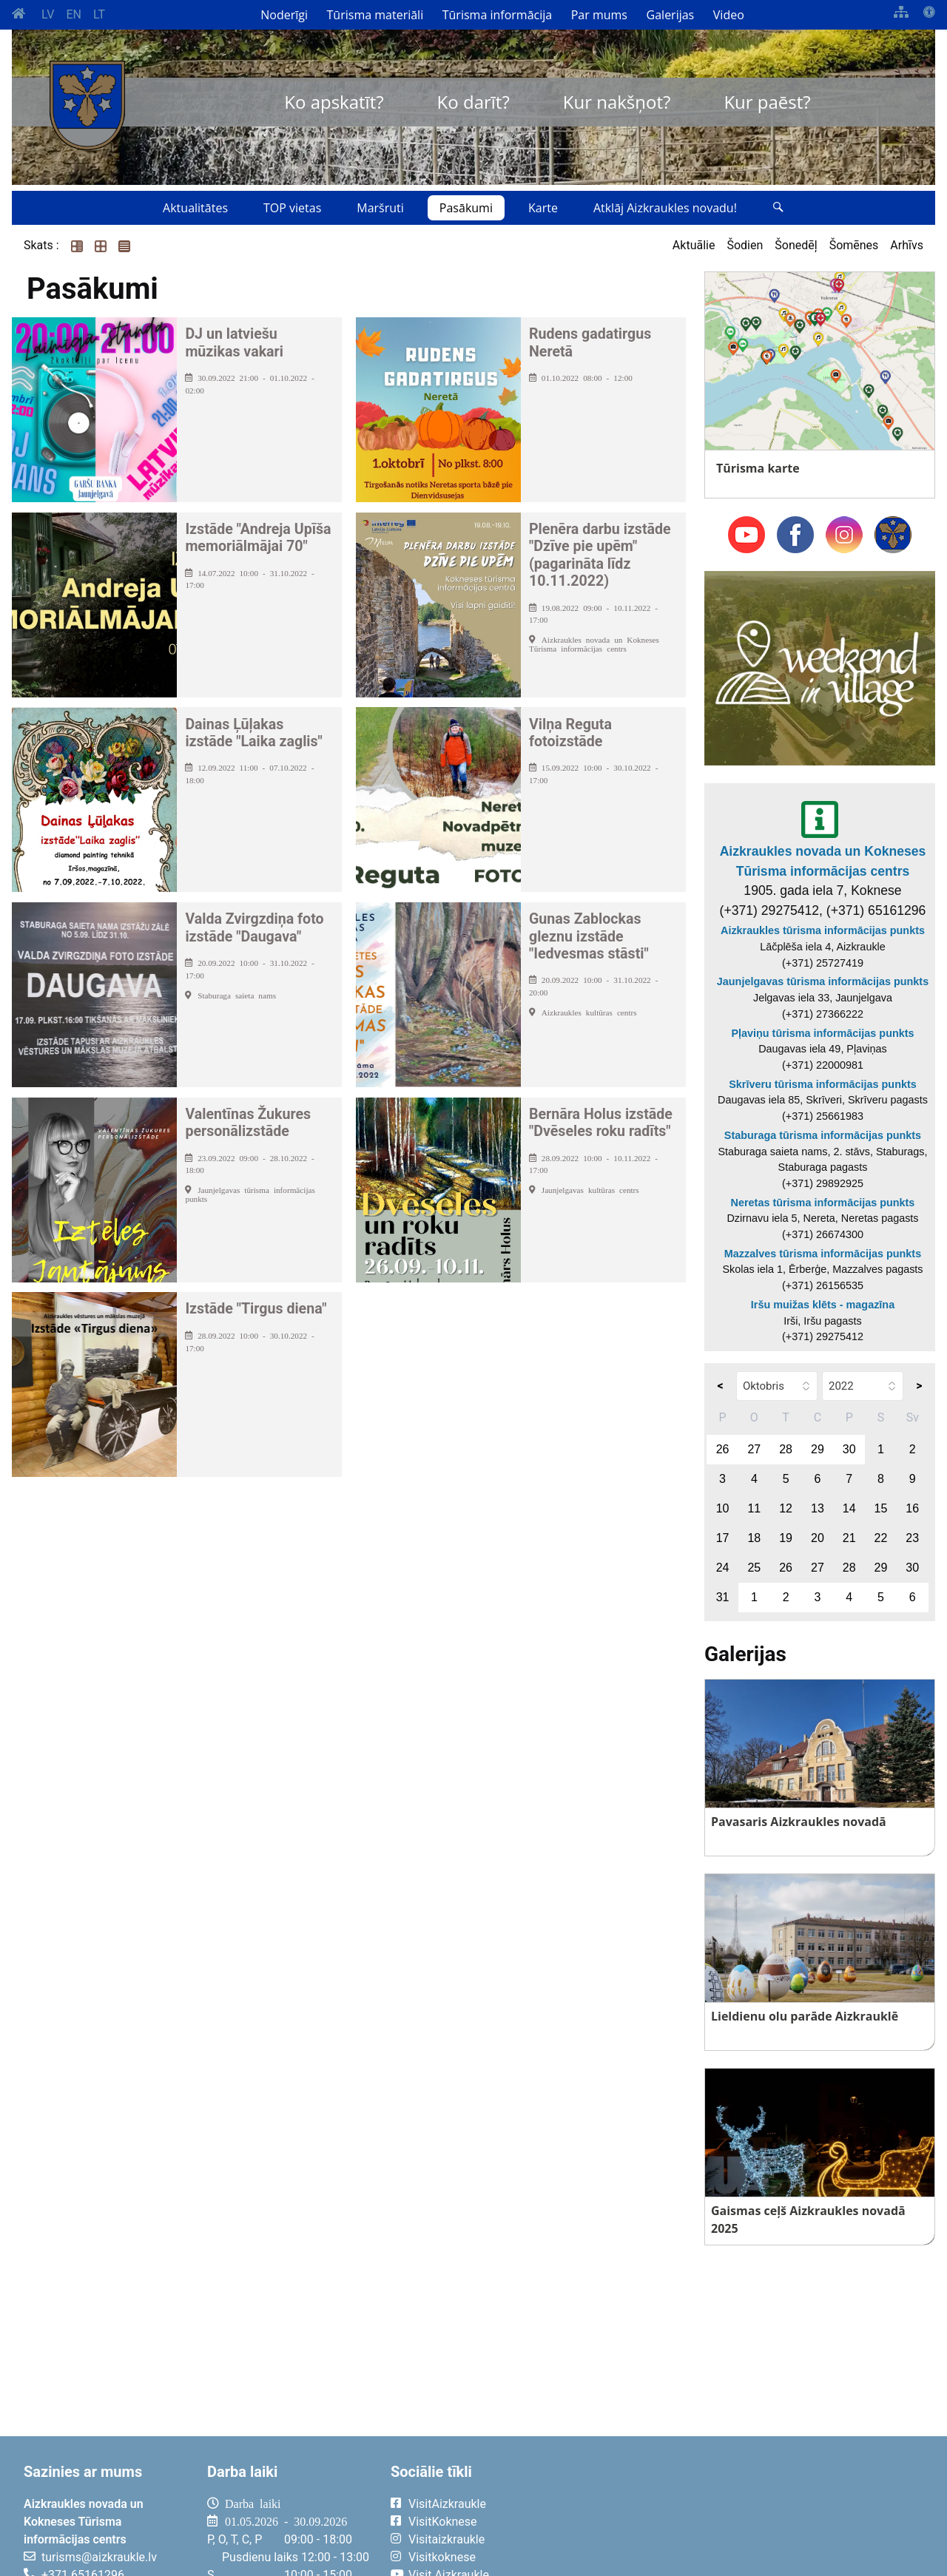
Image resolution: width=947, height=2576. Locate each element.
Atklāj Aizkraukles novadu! (665, 208)
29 (817, 1449)
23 (912, 1538)
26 (722, 1449)
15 (881, 1508)
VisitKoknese (442, 2522)
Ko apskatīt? (333, 101)
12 (785, 1508)
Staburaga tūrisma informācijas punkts (822, 1135)
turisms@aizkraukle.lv (99, 2557)
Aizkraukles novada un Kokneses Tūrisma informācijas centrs (823, 861)
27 (754, 1449)
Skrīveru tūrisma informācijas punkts (823, 1084)
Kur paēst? (767, 101)
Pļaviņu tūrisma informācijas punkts (822, 1033)
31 (722, 1597)
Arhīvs (906, 245)
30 (849, 1449)
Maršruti (380, 208)
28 (785, 1449)
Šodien (745, 245)
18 (754, 1538)
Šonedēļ (796, 245)
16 (912, 1508)
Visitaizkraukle (446, 2539)
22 (881, 1538)
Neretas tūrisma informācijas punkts (823, 1202)
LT (99, 14)
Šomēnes (854, 245)
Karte (543, 208)
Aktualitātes (195, 208)
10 (722, 1508)
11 (754, 1508)
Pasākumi (466, 208)
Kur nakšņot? (617, 101)
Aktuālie (694, 245)
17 (722, 1538)
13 (817, 1508)
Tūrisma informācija (497, 15)
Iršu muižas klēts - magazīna (822, 1305)
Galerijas (671, 15)
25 (754, 1567)
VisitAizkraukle (447, 2504)
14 (849, 1508)
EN (73, 14)
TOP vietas (292, 208)
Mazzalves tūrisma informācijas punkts (822, 1254)
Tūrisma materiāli (375, 15)
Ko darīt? (473, 101)
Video (728, 15)
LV (47, 14)
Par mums (599, 15)
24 (722, 1567)
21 (849, 1538)
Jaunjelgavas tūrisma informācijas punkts (823, 981)
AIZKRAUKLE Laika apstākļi (748, 2515)
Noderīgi (284, 15)
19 (785, 1538)
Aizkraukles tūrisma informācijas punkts (823, 930)
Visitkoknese (442, 2557)
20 (817, 1538)
